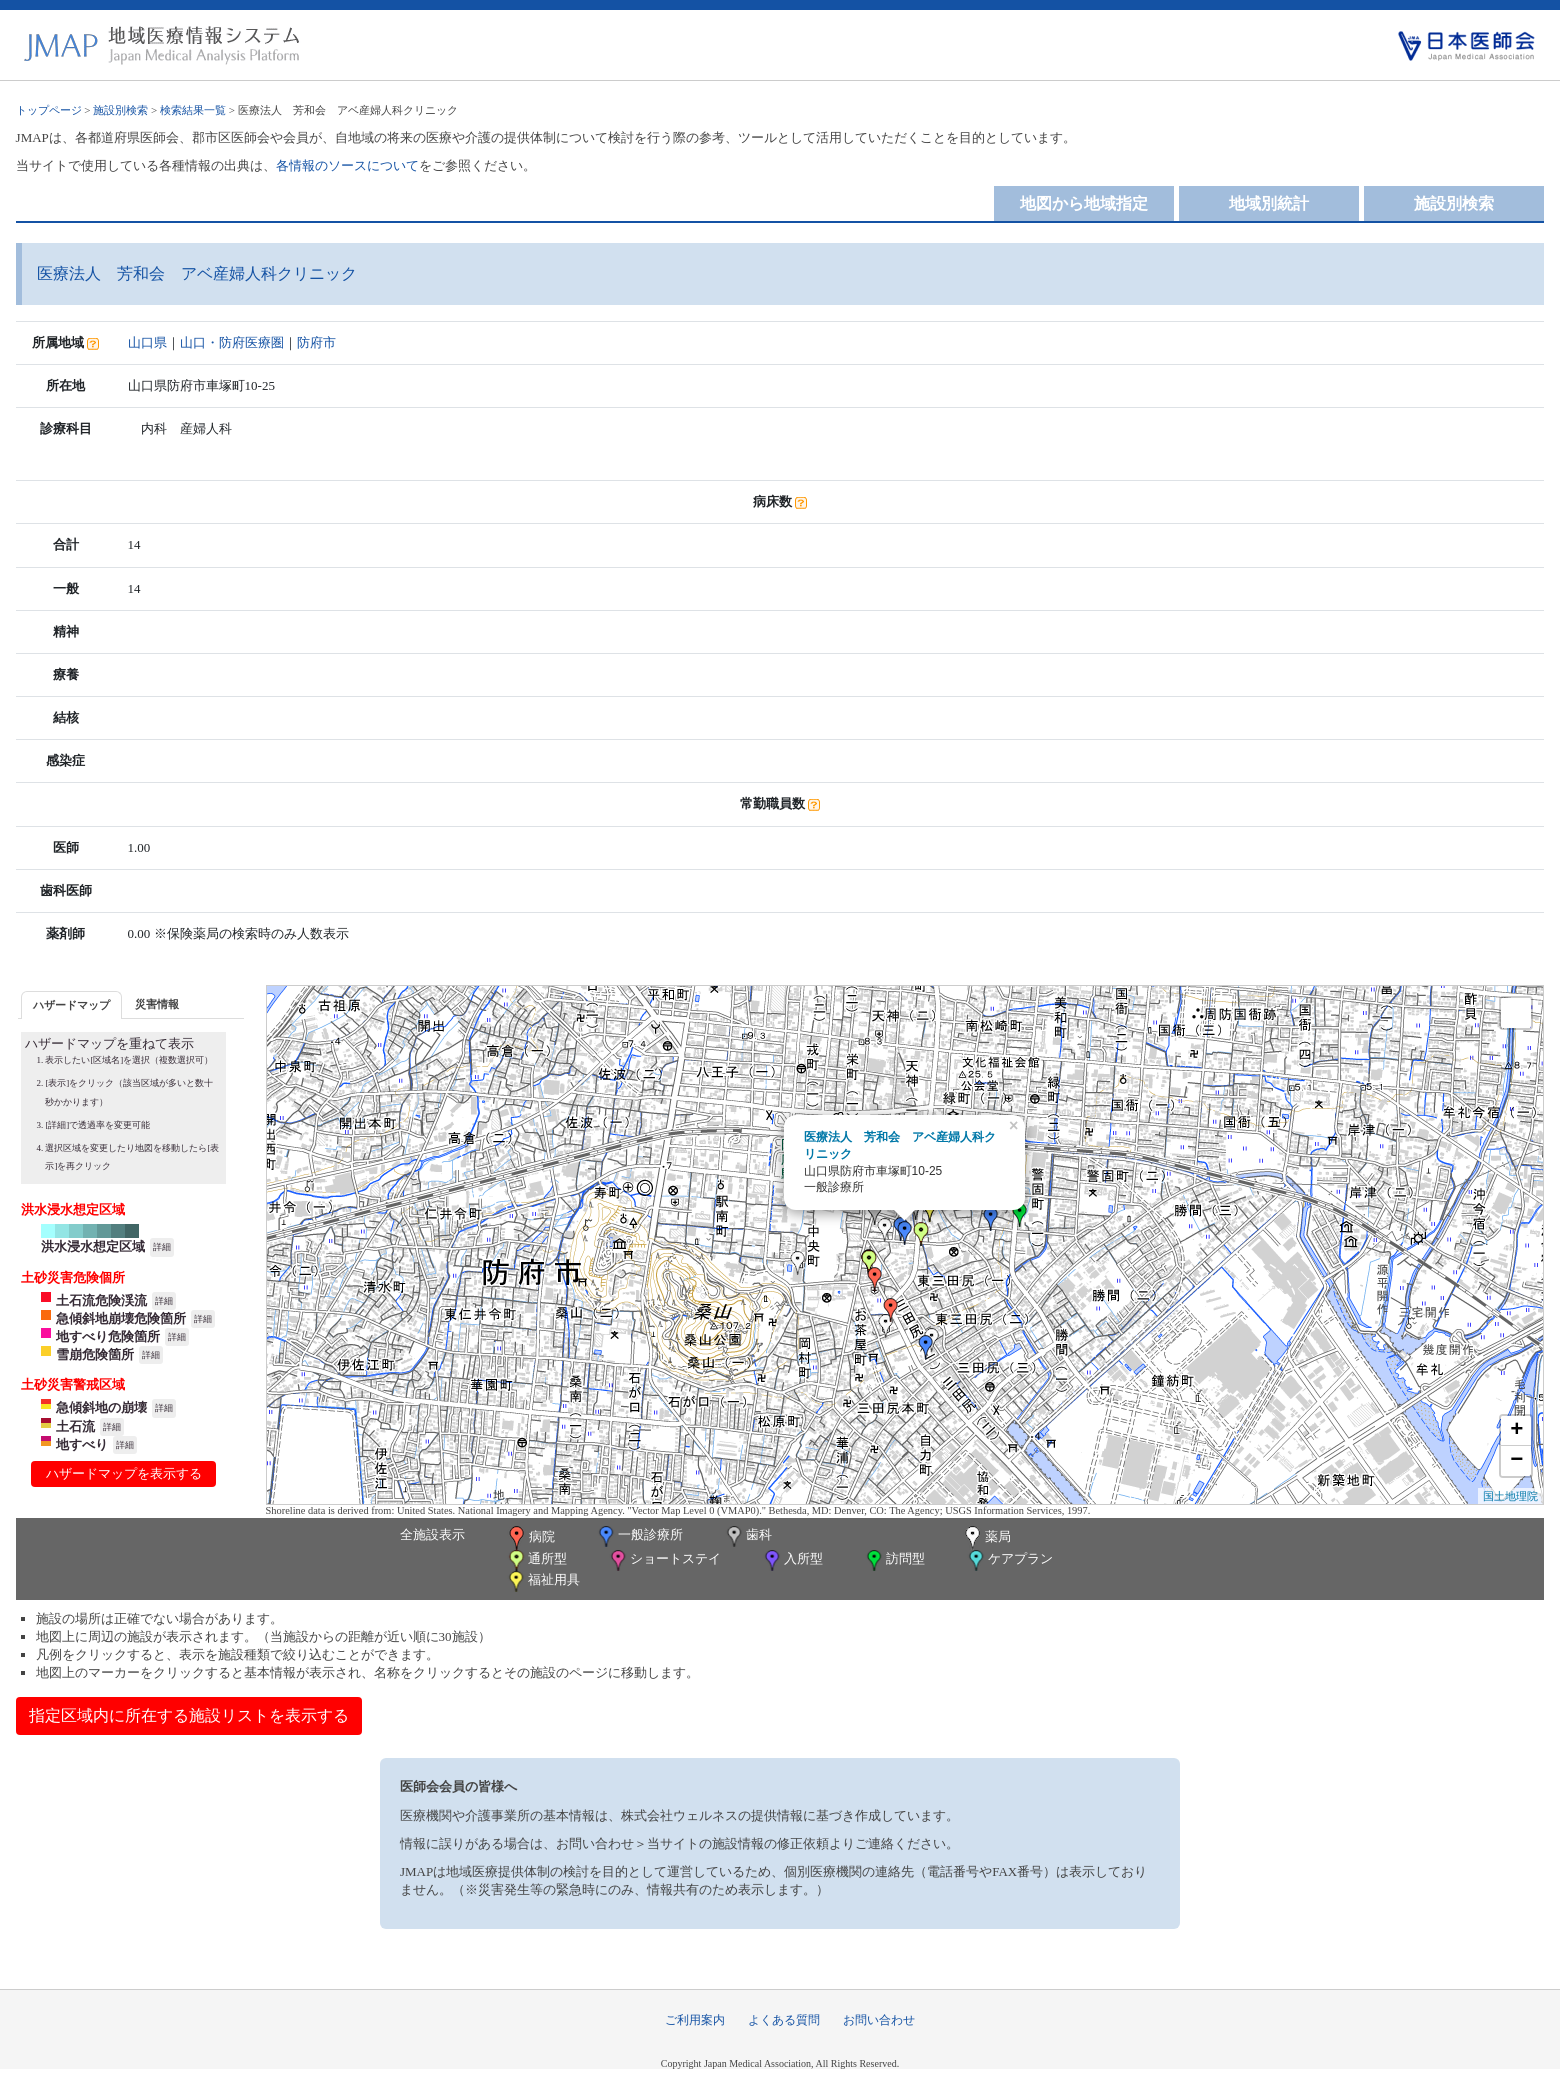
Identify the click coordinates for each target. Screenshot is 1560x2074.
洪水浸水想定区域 (93, 1246)
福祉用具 (542, 1581)
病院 (530, 1538)
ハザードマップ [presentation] (71, 1005)
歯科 (747, 1536)
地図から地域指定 (1084, 203)
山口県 (147, 342)
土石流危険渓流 (101, 1300)
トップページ (49, 110)
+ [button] (1516, 1431)
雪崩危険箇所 (95, 1354)
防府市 (316, 342)
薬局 (986, 1538)
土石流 (75, 1426)
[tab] (71, 1004)
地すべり (82, 1444)
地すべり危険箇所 (108, 1336)
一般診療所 (639, 1536)
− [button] (1516, 1461)
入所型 (792, 1560)
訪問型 (894, 1560)
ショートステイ (664, 1560)
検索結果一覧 (193, 110)
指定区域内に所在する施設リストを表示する (189, 1715)
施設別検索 (120, 110)
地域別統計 (1269, 203)
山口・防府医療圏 (232, 342)
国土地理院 (1510, 1496)
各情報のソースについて (347, 165)
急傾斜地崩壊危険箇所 (121, 1318)
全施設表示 (432, 1534)
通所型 (536, 1560)
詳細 (162, 1247)
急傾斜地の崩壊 (101, 1407)
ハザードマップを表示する (124, 1473)
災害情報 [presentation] (157, 1004)
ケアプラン (1009, 1560)
